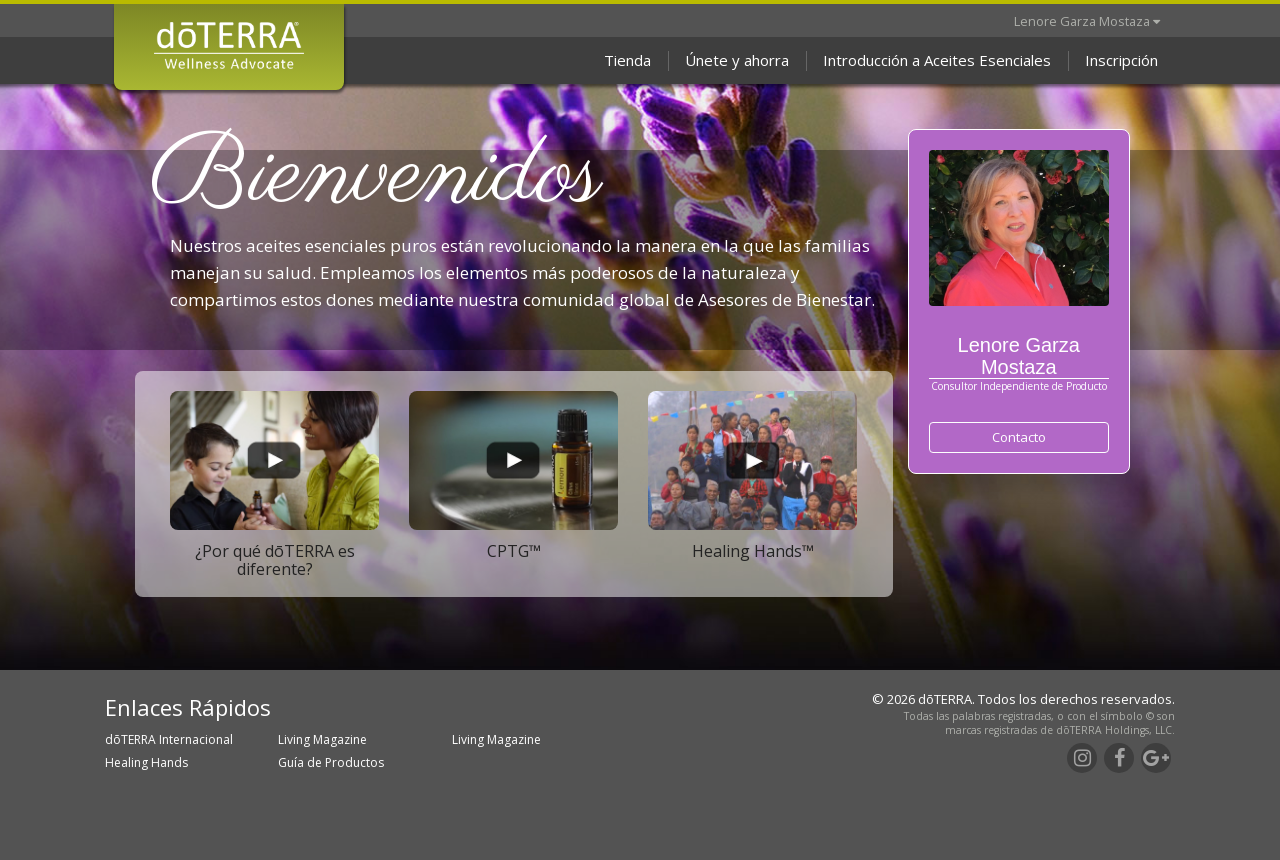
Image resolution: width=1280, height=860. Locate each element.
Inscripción (1121, 60)
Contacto (1019, 437)
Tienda (627, 60)
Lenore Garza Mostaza (1087, 21)
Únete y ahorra (737, 60)
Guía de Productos (331, 762)
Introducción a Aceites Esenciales (937, 60)
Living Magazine (322, 739)
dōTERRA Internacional (169, 739)
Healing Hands (146, 762)
